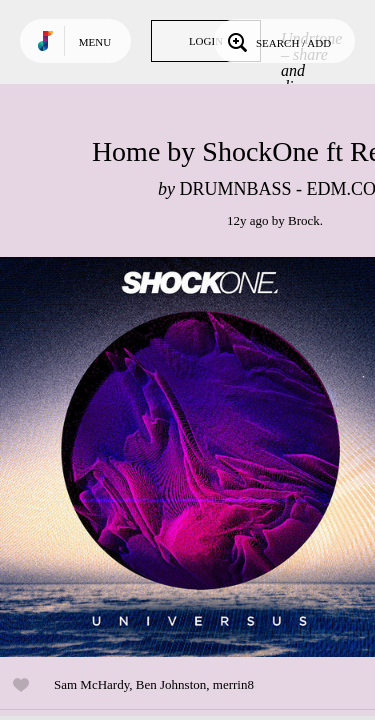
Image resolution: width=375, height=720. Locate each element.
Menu (95, 42)
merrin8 (233, 684)
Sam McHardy (91, 684)
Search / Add (277, 41)
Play (200, 457)
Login (206, 41)
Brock (304, 220)
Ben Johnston (171, 684)
